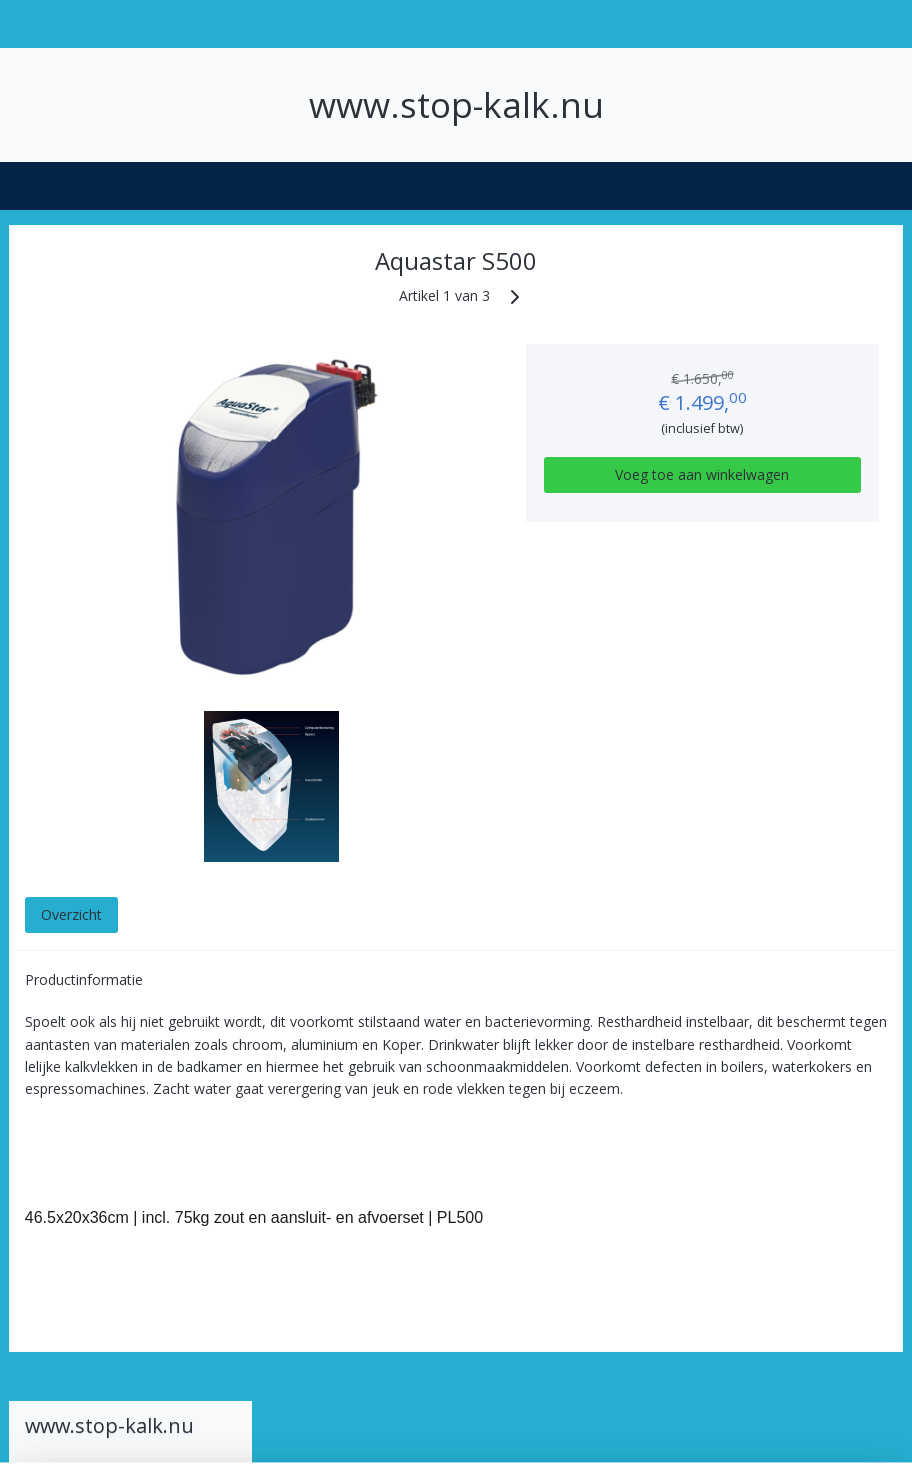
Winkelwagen (83, 901)
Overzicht (331, 913)
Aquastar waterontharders (138, 486)
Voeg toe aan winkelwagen (758, 484)
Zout (44, 682)
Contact (55, 715)
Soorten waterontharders (130, 435)
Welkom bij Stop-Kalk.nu (130, 307)
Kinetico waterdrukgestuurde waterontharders (120, 630)
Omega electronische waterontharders (121, 571)
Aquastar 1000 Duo (130, 528)
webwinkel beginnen (509, 1447)
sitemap (390, 1447)
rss (432, 1447)
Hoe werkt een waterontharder (86, 350)
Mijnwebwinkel (683, 1447)
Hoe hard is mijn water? (114, 392)
